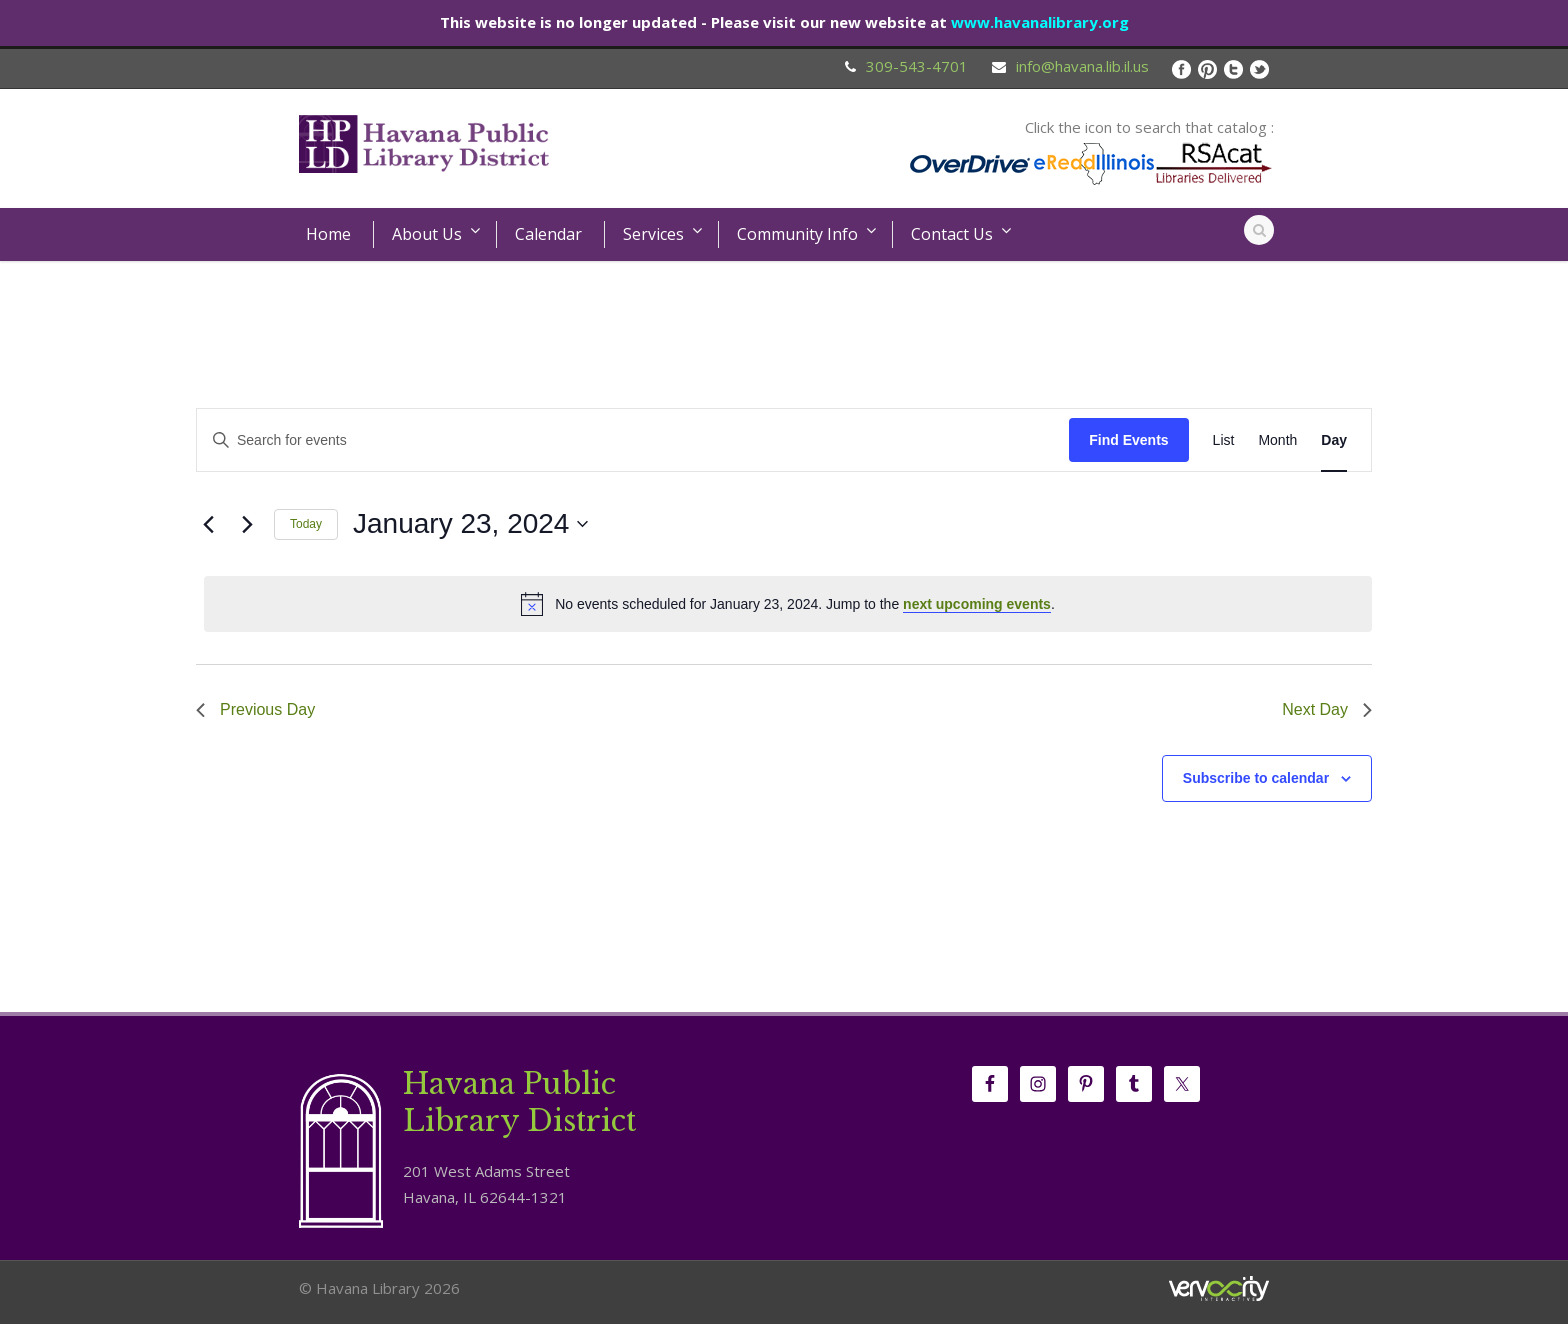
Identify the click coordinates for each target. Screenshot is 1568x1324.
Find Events (1128, 440)
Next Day (1327, 709)
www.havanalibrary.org (1040, 22)
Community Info (797, 234)
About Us (427, 234)
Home (328, 234)
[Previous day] (208, 524)
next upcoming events (977, 604)
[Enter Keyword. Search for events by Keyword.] (633, 440)
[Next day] (247, 524)
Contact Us (952, 234)
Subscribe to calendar (1256, 778)
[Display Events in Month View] (1277, 440)
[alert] (788, 604)
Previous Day (255, 709)
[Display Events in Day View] (1334, 440)
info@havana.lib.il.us (1082, 66)
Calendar (548, 234)
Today (306, 524)
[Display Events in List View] (1224, 440)
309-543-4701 (917, 66)
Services (653, 234)
